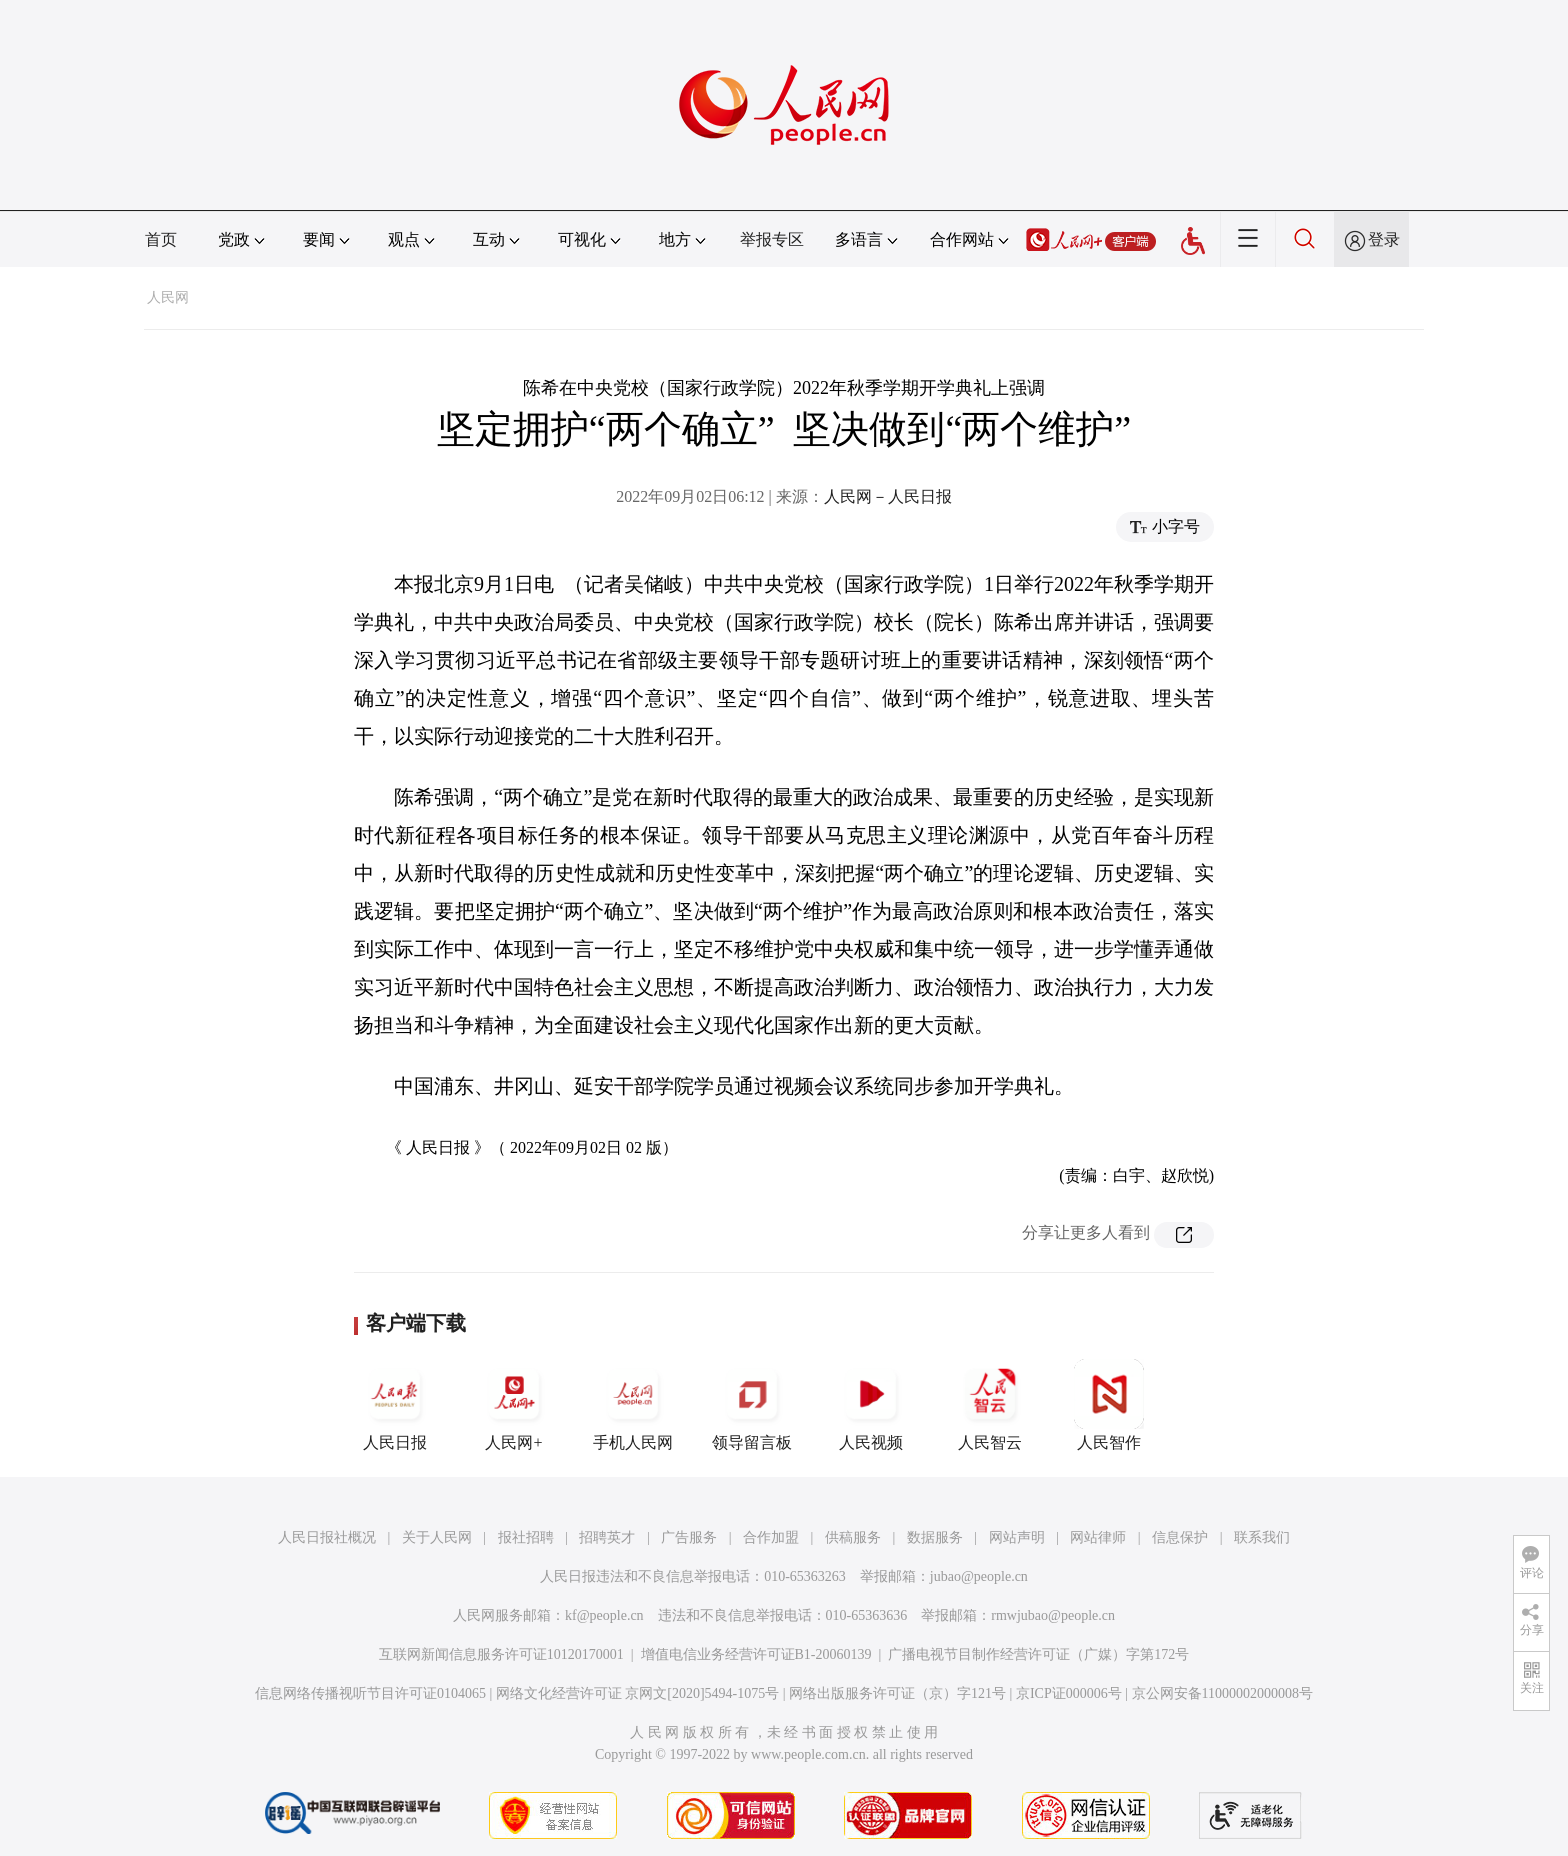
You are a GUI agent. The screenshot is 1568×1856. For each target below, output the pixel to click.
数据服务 (935, 1537)
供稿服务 (853, 1537)
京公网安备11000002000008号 (1222, 1693)
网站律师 (1098, 1537)
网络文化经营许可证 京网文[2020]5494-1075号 (638, 1693)
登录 (1384, 239)
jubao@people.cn (979, 1576)
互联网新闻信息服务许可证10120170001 (501, 1654)
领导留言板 (752, 1405)
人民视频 (871, 1405)
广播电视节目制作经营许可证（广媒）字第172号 (1038, 1654)
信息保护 (1180, 1537)
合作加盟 (771, 1537)
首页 (161, 239)
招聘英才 (607, 1537)
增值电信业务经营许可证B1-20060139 (756, 1654)
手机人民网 (633, 1405)
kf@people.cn (604, 1615)
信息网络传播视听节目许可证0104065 (370, 1693)
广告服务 (689, 1537)
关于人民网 (437, 1537)
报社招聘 (526, 1537)
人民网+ (514, 1405)
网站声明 (1017, 1537)
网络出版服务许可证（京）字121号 (897, 1693)
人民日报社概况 (327, 1537)
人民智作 (1109, 1405)
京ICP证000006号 (1069, 1693)
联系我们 (1262, 1537)
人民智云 (990, 1405)
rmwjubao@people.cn (1053, 1615)
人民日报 (395, 1405)
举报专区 (772, 239)
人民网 (168, 297)
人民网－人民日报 (888, 496)
